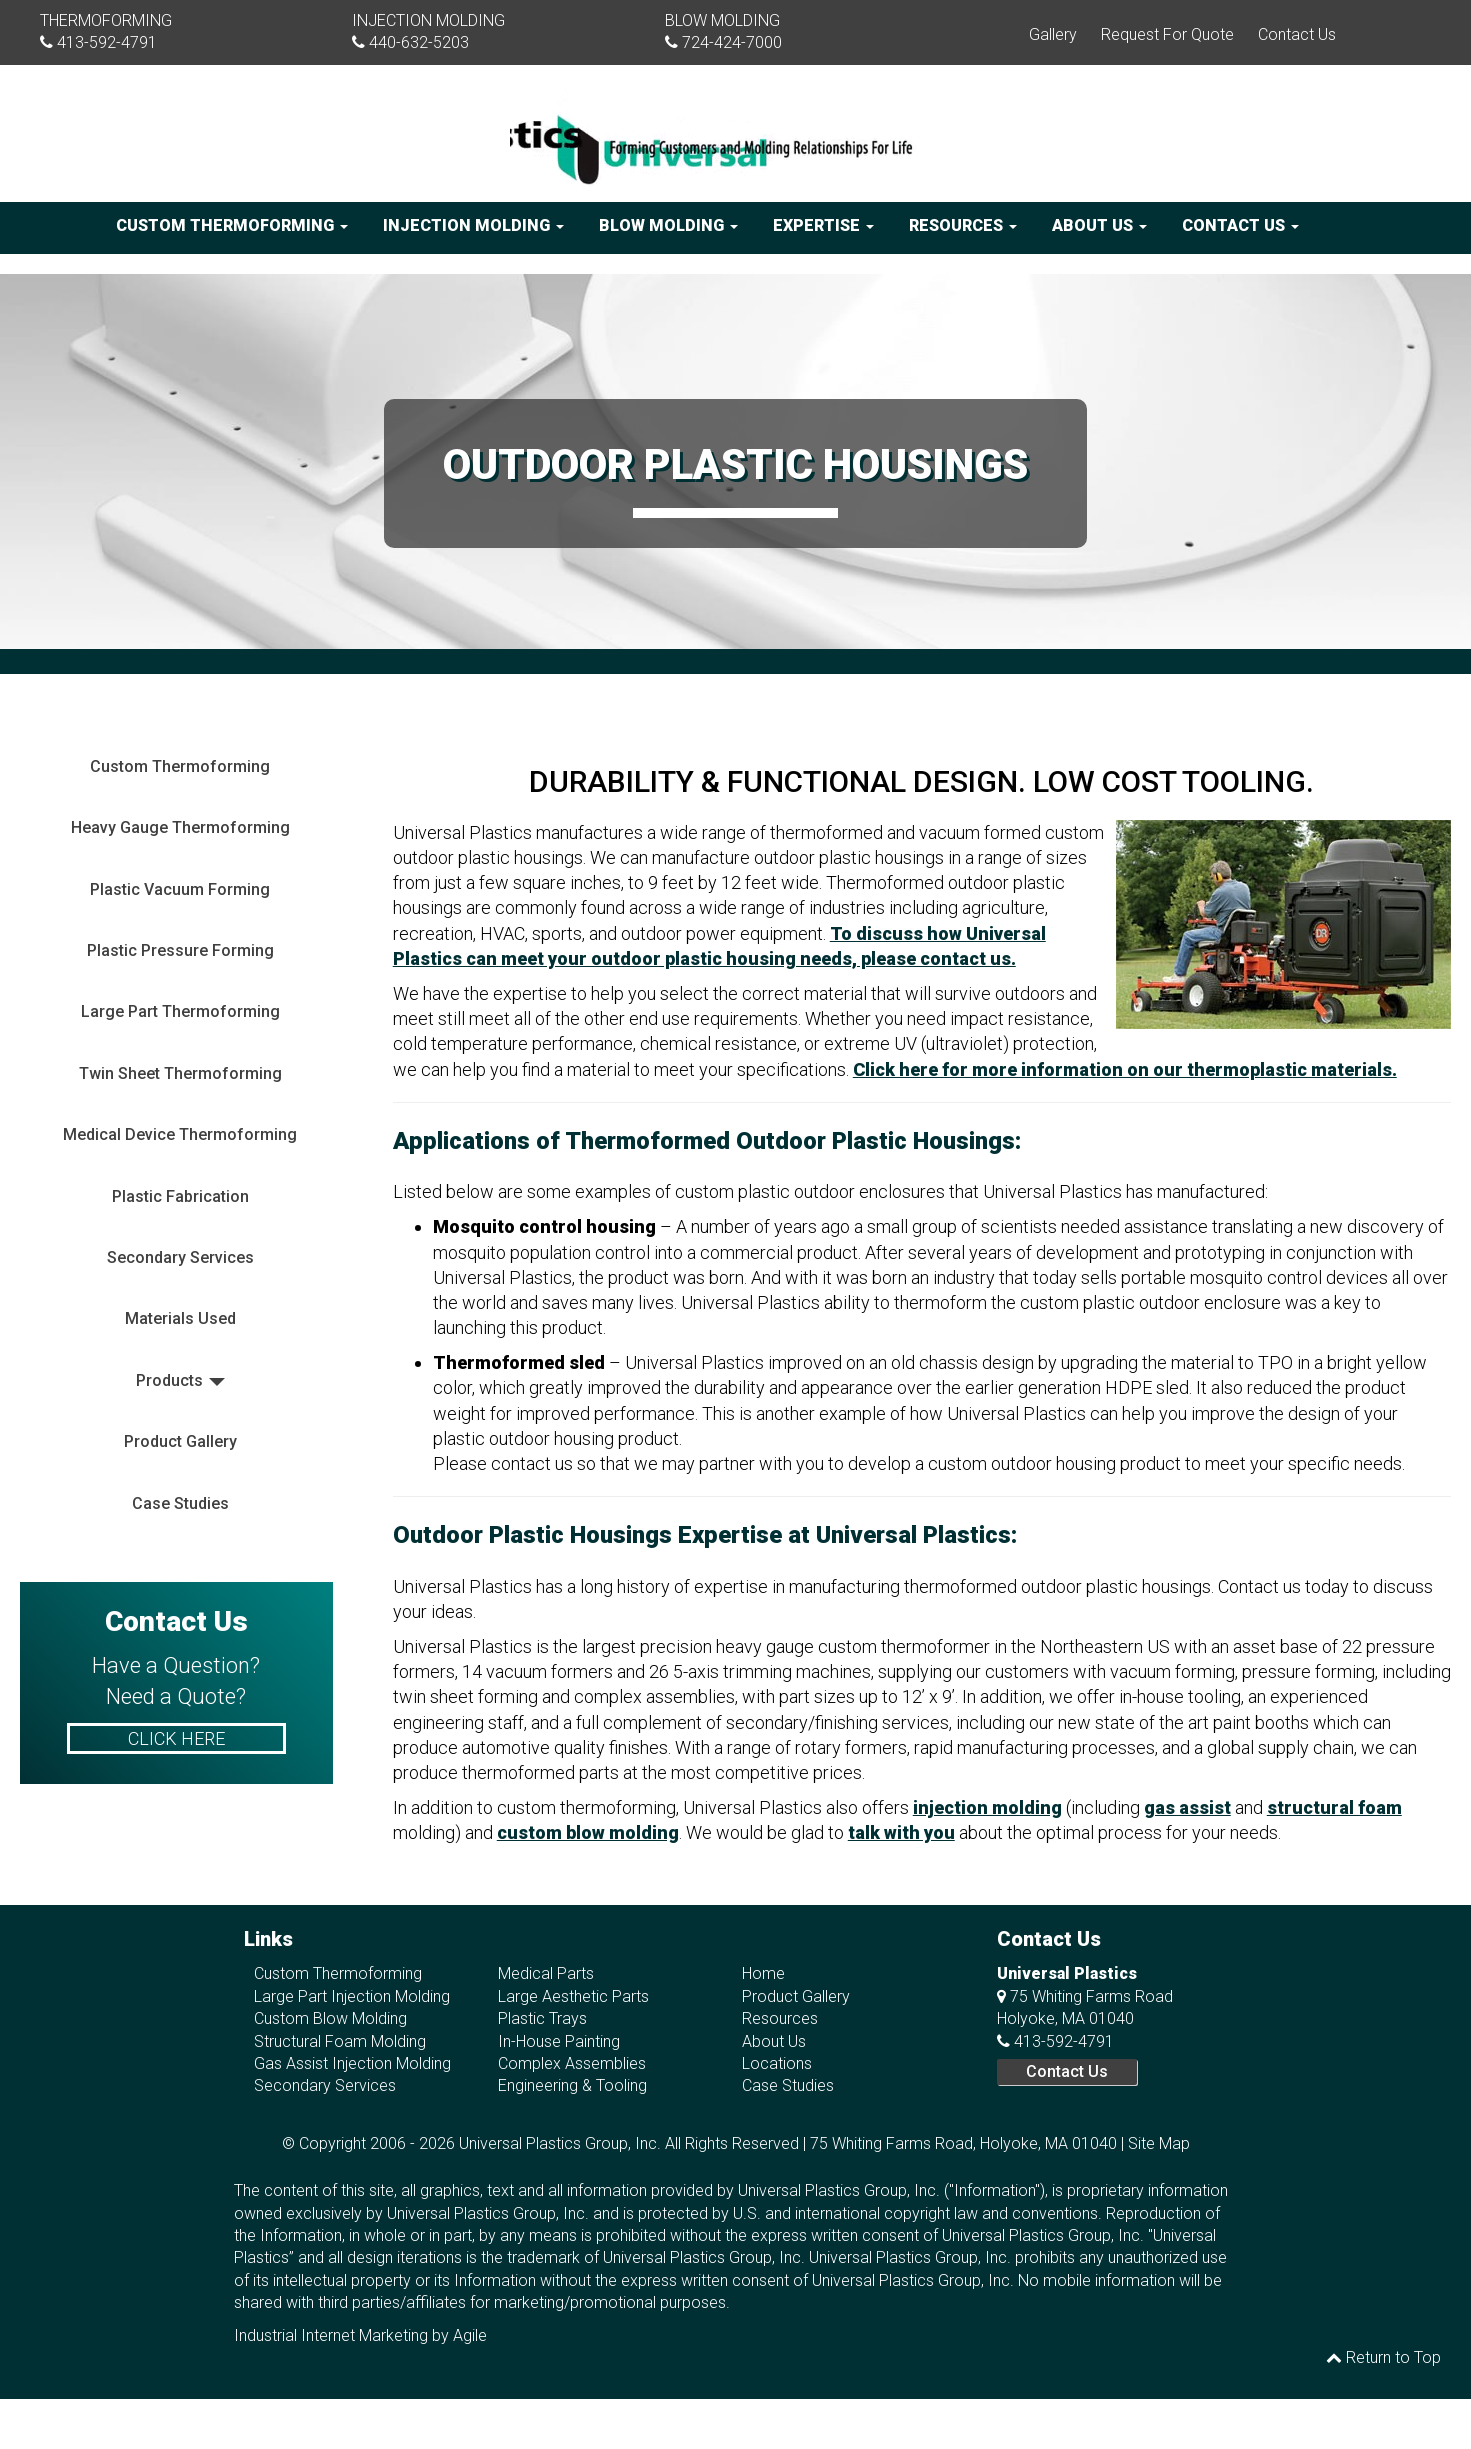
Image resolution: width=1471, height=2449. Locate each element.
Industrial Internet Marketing (331, 2335)
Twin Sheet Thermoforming (180, 1073)
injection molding (987, 1807)
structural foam (1334, 1807)
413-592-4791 (107, 42)
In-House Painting (559, 2041)
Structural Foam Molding (340, 2041)
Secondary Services (180, 1257)
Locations (777, 2063)
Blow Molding (668, 225)
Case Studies (180, 1503)
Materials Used (180, 1318)
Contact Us (1297, 34)
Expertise (823, 225)
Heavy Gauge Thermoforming (180, 827)
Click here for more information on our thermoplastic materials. (1125, 1069)
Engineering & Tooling (572, 2085)
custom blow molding (588, 1832)
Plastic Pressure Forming (180, 950)
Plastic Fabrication (180, 1196)
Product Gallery (180, 1441)
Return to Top (1383, 2357)
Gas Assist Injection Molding (352, 2063)
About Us (1099, 225)
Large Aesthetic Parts (573, 1996)
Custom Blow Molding (330, 2018)
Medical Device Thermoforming (180, 1134)
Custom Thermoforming (232, 225)
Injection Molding (473, 225)
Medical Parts (546, 1973)
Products (169, 1380)
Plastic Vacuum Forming (180, 889)
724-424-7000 (732, 42)
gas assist (1187, 1807)
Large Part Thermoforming (180, 1011)
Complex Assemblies (572, 2063)
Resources (963, 225)
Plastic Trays (542, 2018)
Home (763, 1973)
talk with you (901, 1832)
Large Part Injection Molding (352, 1996)
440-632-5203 (419, 42)
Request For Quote (1167, 34)
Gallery (1053, 34)
